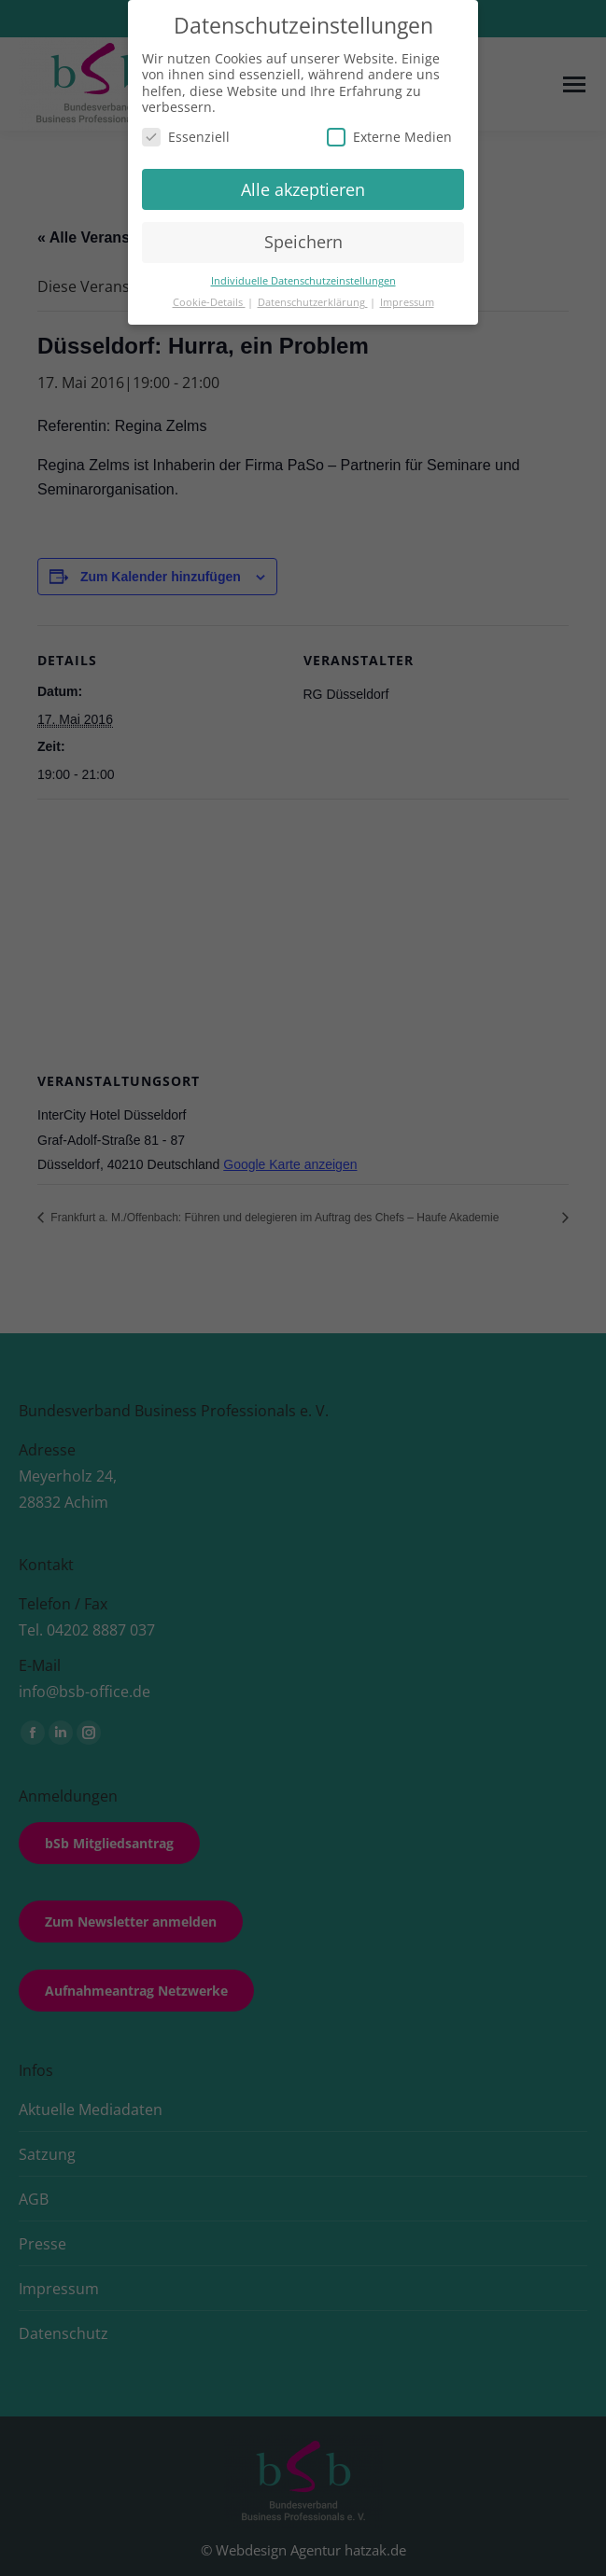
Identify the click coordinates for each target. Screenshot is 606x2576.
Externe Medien (389, 137)
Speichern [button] (303, 241)
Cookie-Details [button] (209, 302)
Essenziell (186, 137)
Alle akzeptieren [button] (303, 189)
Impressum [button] (407, 302)
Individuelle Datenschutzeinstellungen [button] (303, 280)
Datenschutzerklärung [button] (313, 302)
